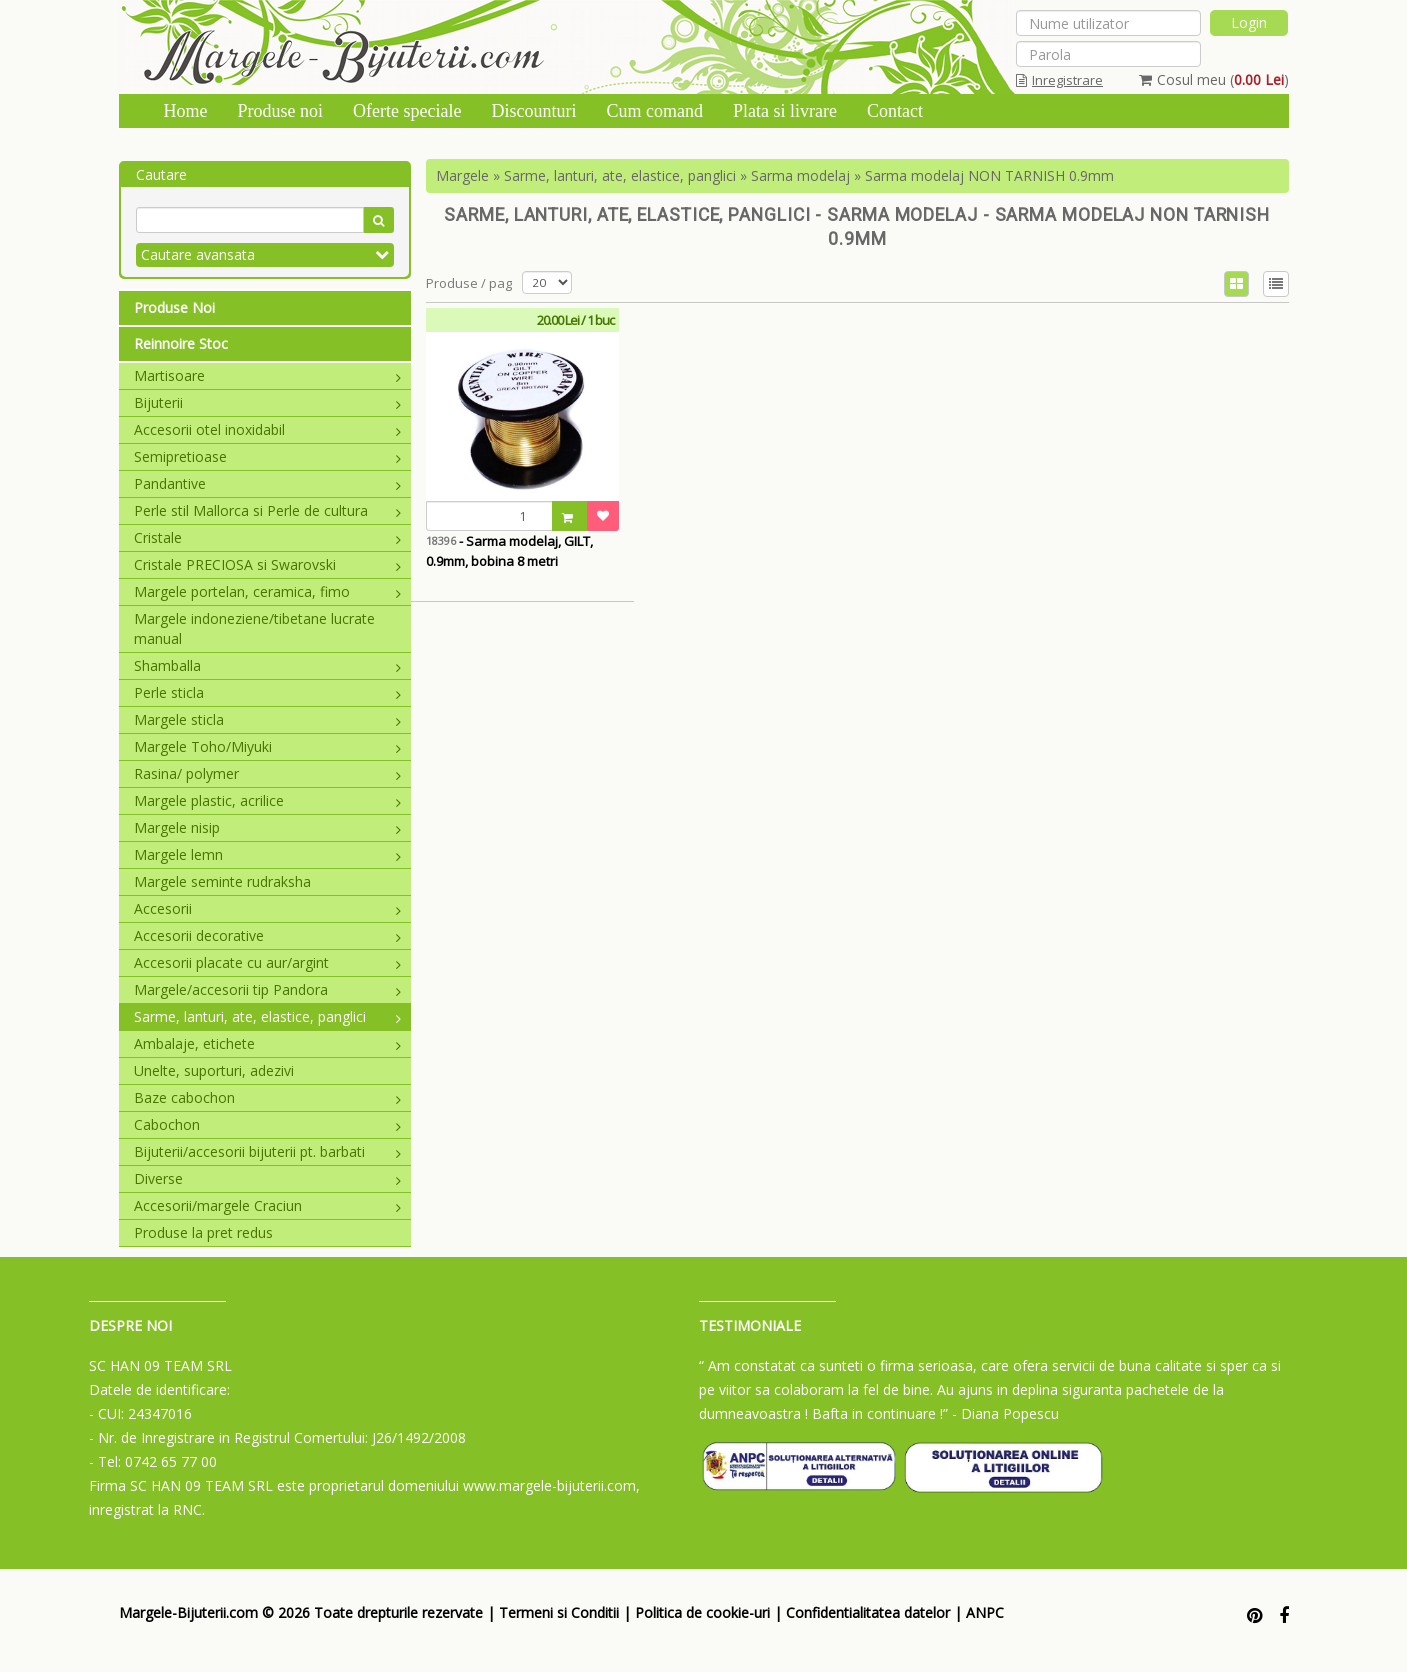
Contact (895, 111)
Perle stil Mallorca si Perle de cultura (268, 510)
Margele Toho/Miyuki (268, 746)
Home (186, 111)
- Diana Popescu (1005, 1413)
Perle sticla (268, 692)
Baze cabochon (268, 1097)
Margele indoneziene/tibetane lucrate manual (254, 628)
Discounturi (533, 111)
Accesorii (268, 908)
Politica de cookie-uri (702, 1612)
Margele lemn (268, 854)
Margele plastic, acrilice (268, 800)
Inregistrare (1059, 80)
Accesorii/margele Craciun (268, 1205)
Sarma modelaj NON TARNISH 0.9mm (989, 175)
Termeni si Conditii (559, 1612)
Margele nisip (268, 827)
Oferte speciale (407, 111)
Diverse (268, 1178)
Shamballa (268, 665)
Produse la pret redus (203, 1232)
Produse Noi (174, 307)
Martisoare (268, 375)
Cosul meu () (1214, 79)
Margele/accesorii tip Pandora (268, 989)
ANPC (985, 1612)
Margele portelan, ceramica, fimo (268, 591)
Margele (462, 175)
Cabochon (268, 1124)
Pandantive (268, 483)
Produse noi (281, 111)
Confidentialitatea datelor (868, 1612)
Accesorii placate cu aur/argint (268, 962)
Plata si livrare (785, 111)
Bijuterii (268, 402)
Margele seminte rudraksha (222, 881)
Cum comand (654, 111)
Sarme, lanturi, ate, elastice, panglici (268, 1016)
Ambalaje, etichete (268, 1043)
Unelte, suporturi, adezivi (214, 1070)
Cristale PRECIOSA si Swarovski (268, 564)
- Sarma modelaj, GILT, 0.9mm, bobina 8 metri (509, 551)
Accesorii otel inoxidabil (268, 429)
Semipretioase (268, 456)
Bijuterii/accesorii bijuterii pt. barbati (268, 1151)
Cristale (268, 537)
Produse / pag (469, 283)
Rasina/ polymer (268, 773)
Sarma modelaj (800, 175)
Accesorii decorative (268, 935)
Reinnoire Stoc (181, 343)
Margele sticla (268, 719)
